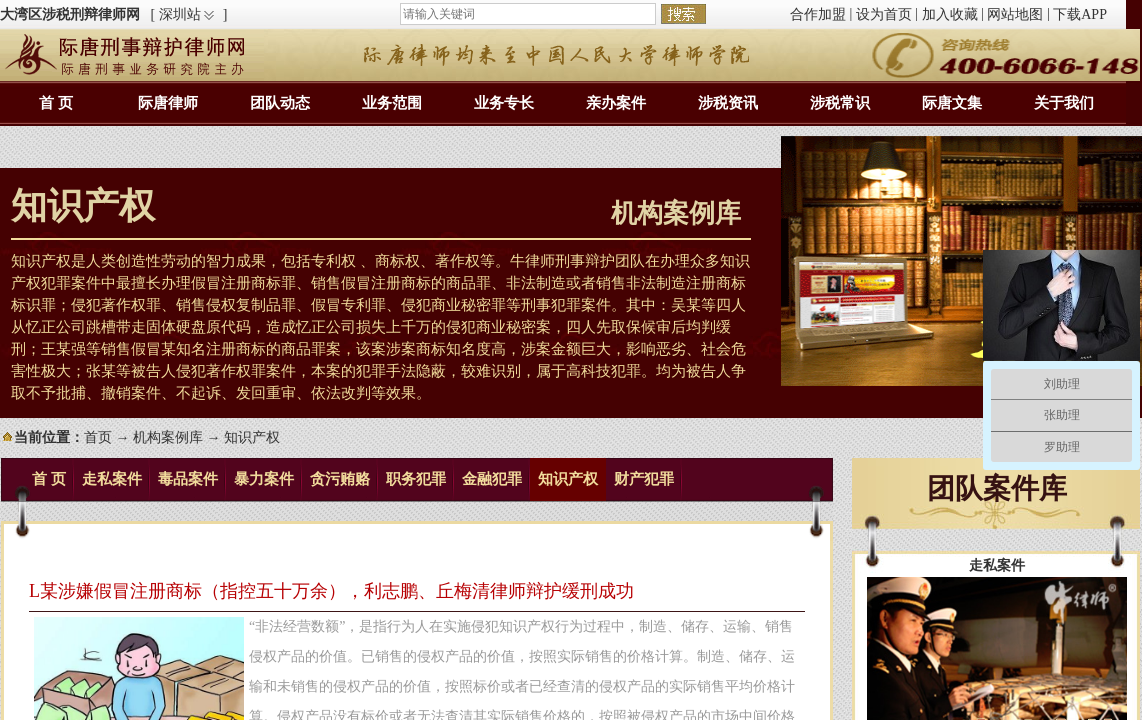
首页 (98, 437)
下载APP (1080, 14)
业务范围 (392, 103)
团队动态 (280, 103)
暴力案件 (264, 479)
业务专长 (504, 103)
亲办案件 (616, 103)
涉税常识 (840, 103)
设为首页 (884, 14)
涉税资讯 (728, 103)
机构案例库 (168, 437)
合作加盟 (818, 14)
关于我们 (1064, 103)
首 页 (56, 103)
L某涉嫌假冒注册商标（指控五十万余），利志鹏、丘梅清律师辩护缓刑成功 (331, 591)
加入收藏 (950, 14)
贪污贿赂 (340, 479)
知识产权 (568, 479)
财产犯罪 (644, 479)
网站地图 (1015, 14)
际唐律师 (168, 103)
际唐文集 (952, 103)
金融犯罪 (492, 479)
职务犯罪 (416, 479)
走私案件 (112, 479)
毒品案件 (188, 479)
